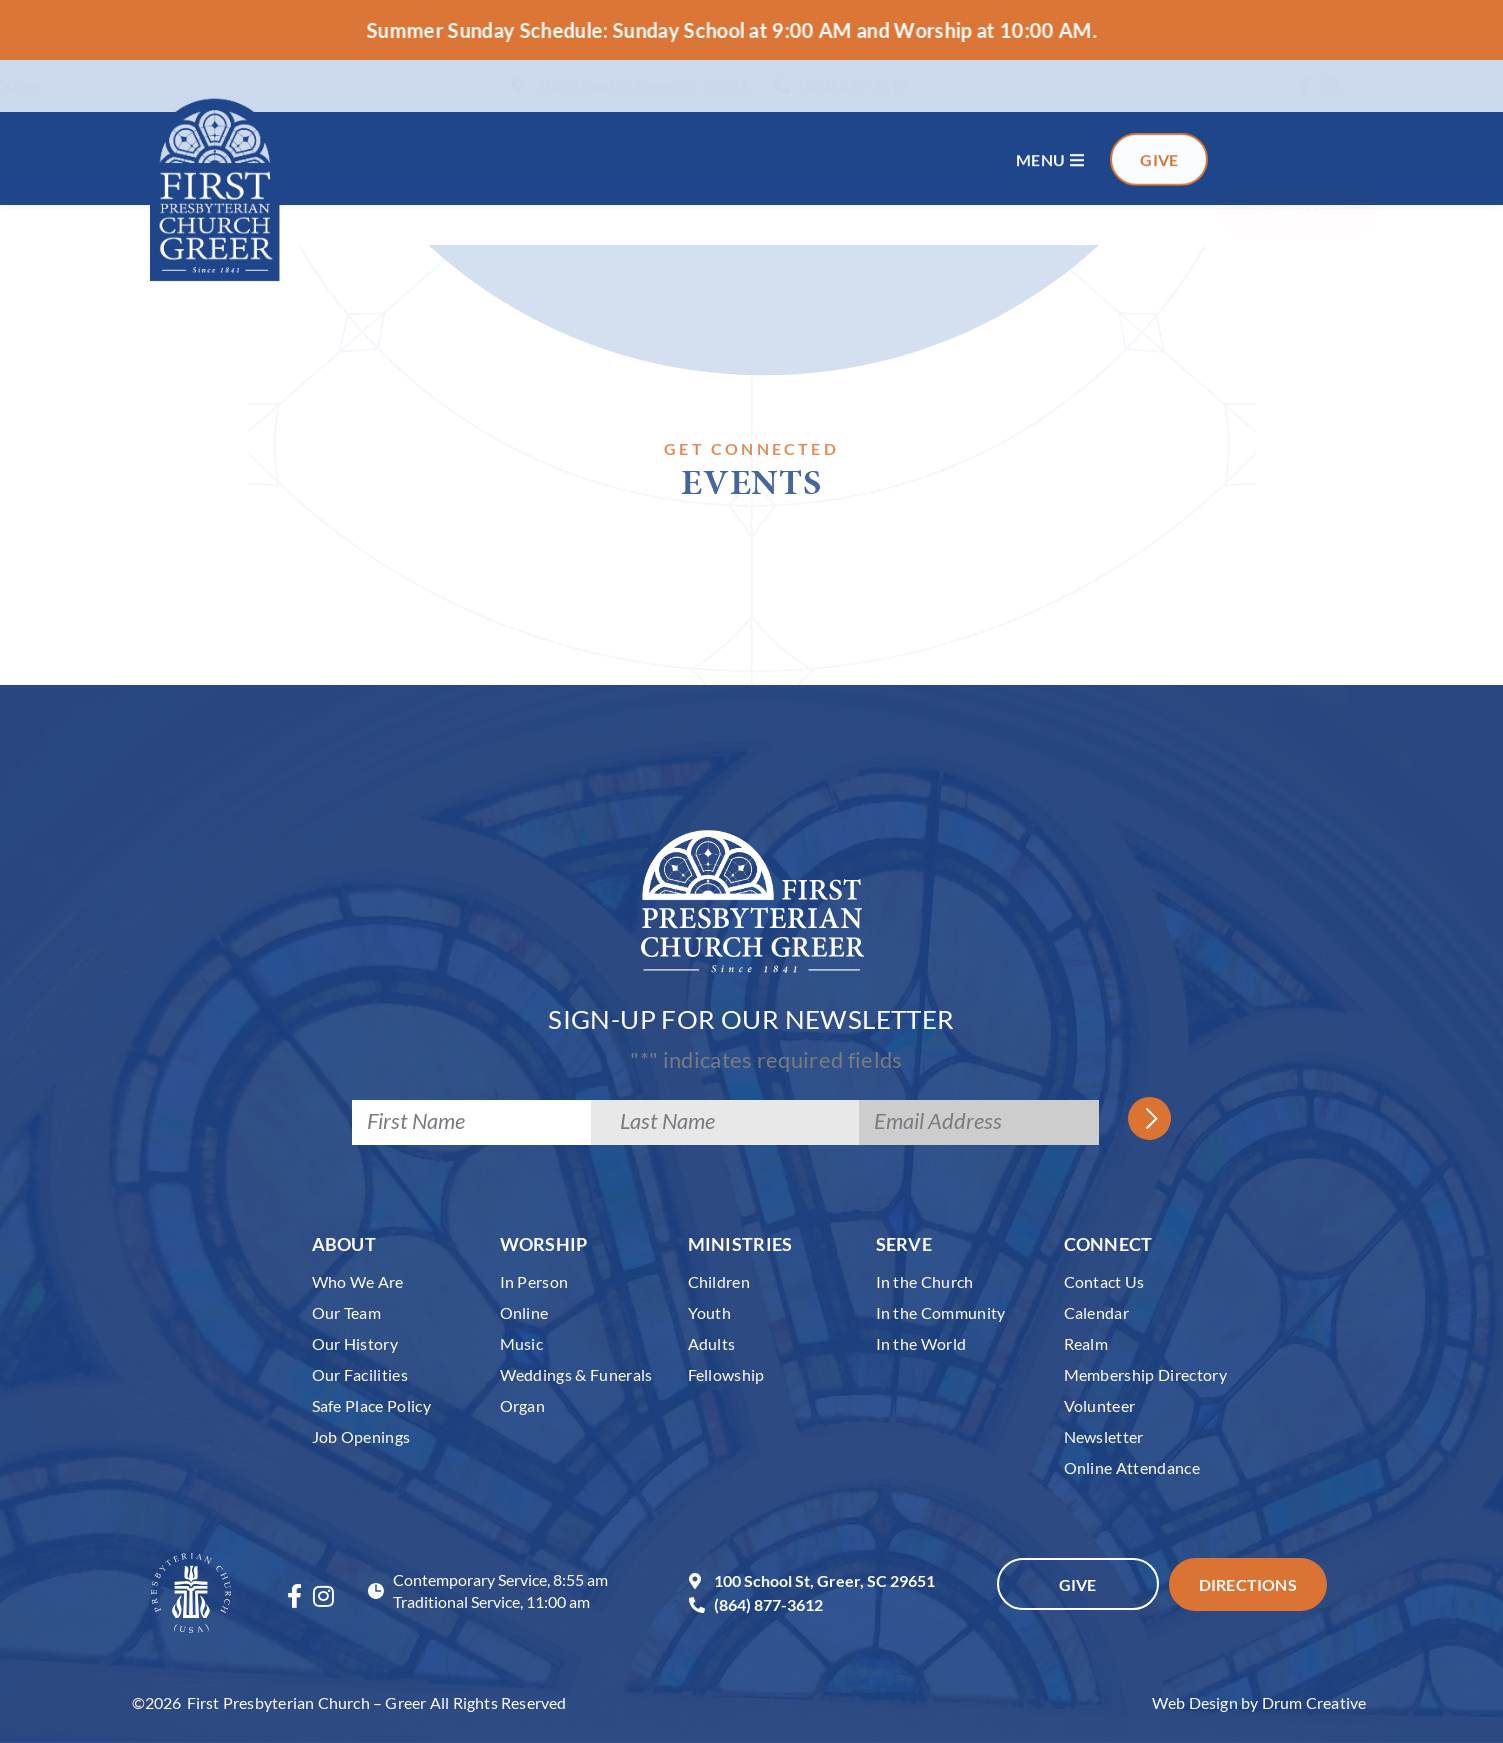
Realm (1086, 1343)
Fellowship (726, 1374)
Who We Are (358, 1281)
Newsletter (1104, 1436)
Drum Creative (1314, 1702)
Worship (544, 1244)
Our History (355, 1343)
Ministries (740, 1244)
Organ (523, 1405)
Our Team (347, 1312)
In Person (534, 1281)
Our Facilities (360, 1374)
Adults (712, 1343)
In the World (921, 1343)
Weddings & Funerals (576, 1374)
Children (719, 1281)
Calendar (1097, 1312)
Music (522, 1343)
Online (524, 1312)
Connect (1108, 1244)
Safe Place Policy (372, 1405)
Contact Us (1104, 1281)
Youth (710, 1312)
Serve (904, 1244)
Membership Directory (1146, 1374)
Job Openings (361, 1436)
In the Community (941, 1312)
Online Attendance (1132, 1467)
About (344, 1244)
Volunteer (1100, 1405)
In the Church (925, 1281)
